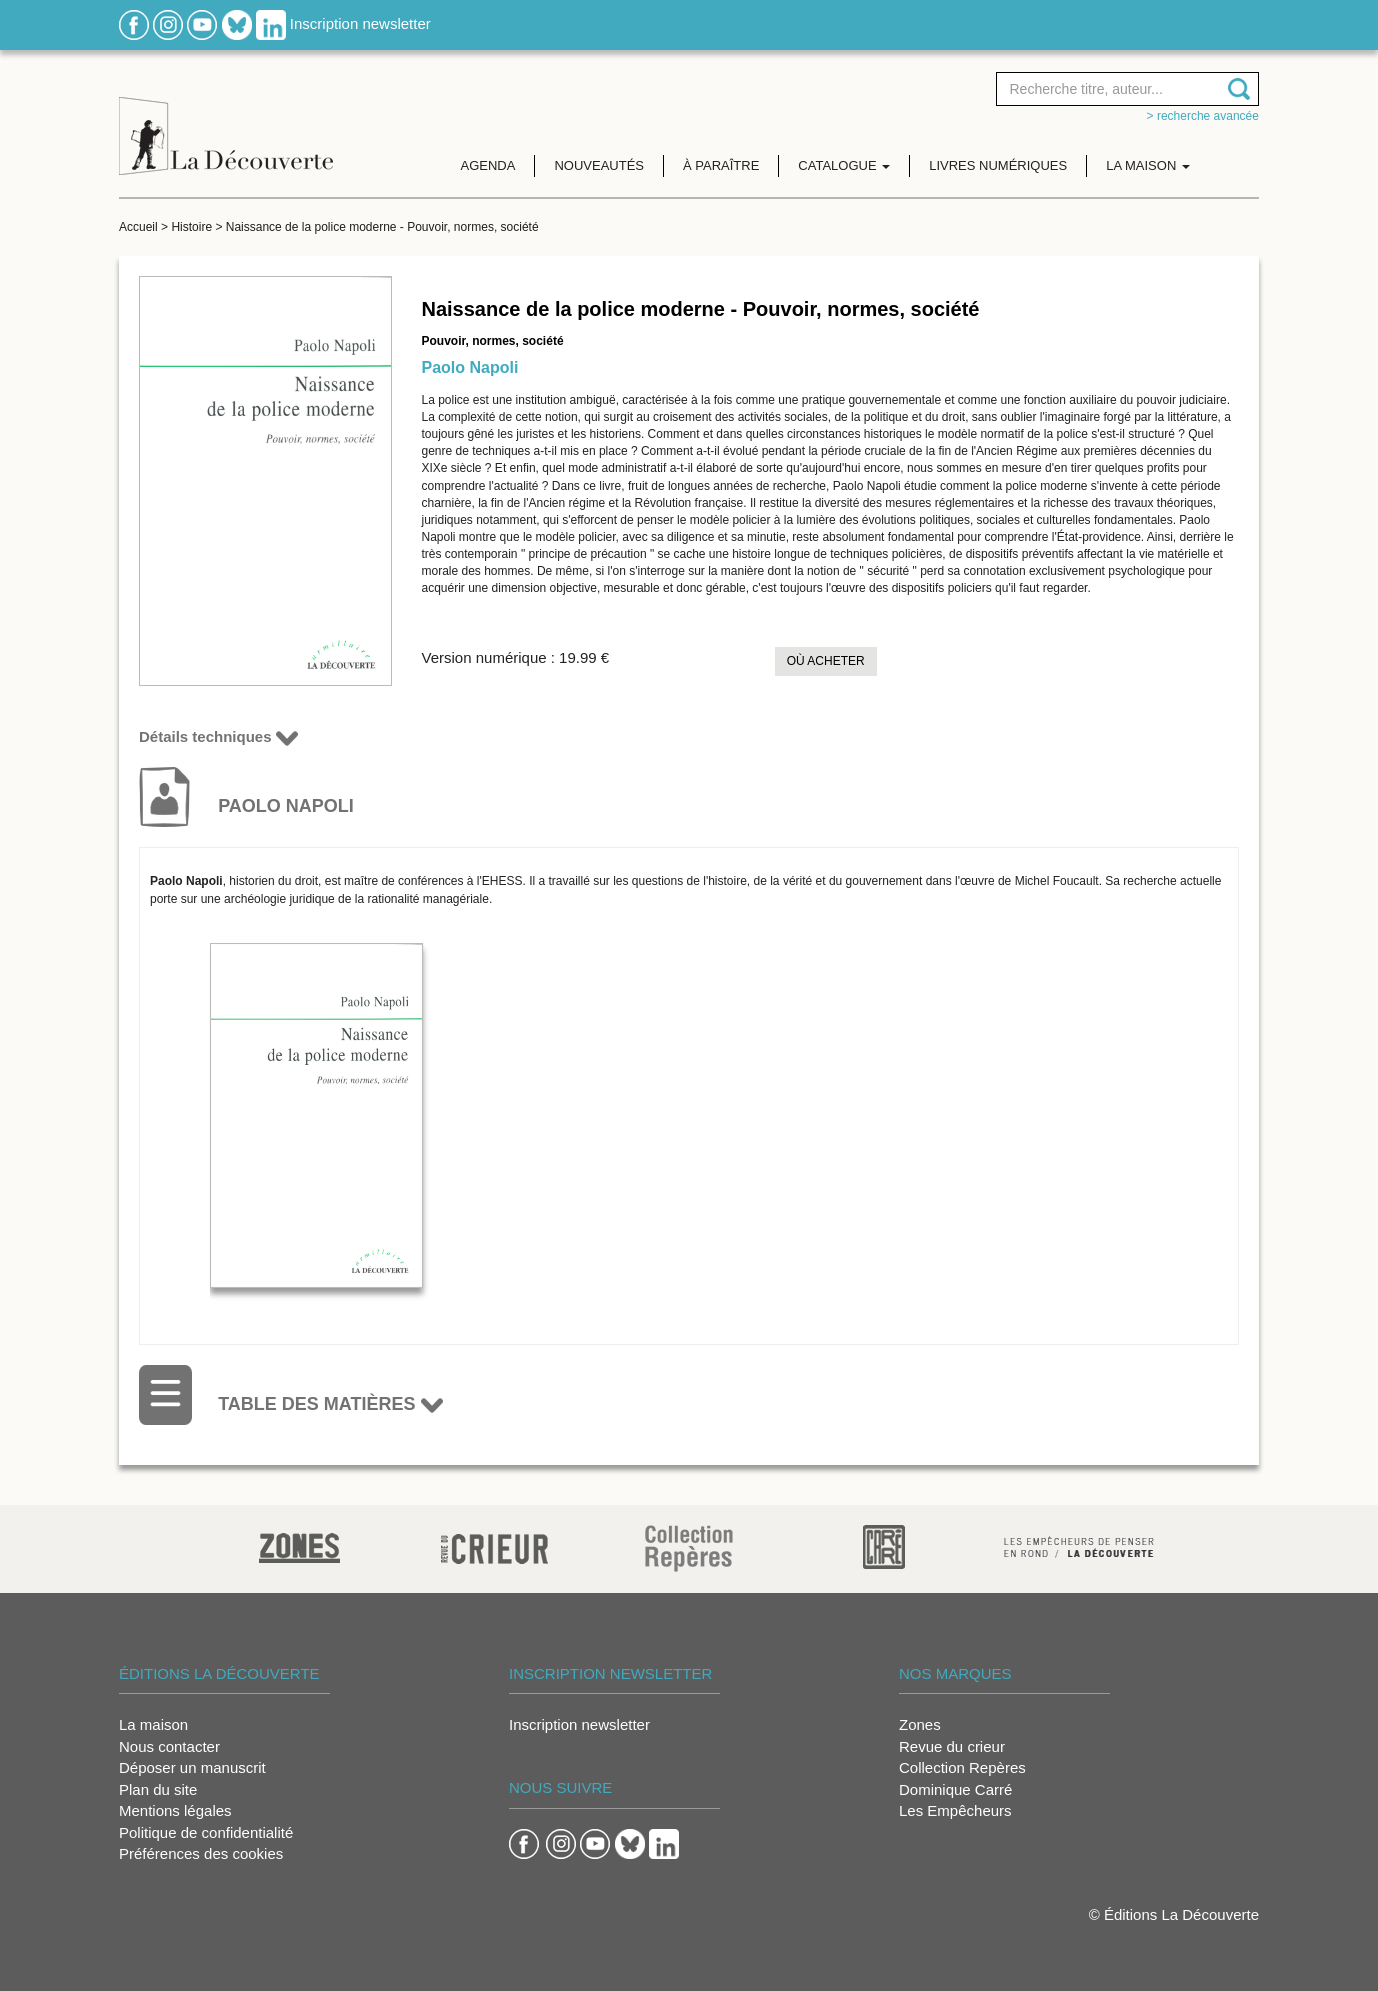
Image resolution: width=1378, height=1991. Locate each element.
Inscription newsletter (360, 23)
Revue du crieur (952, 1746)
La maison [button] (1148, 165)
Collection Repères (962, 1767)
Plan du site (158, 1789)
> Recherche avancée (1203, 116)
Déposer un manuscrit (192, 1767)
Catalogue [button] (844, 165)
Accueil (138, 227)
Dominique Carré (955, 1789)
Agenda (488, 165)
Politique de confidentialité (206, 1832)
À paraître (721, 165)
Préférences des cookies (201, 1853)
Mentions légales (175, 1810)
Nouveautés (599, 165)
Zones (920, 1724)
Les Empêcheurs (955, 1810)
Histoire (191, 227)
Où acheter (826, 661)
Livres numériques (998, 165)
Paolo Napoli (470, 367)
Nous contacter (169, 1746)
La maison (153, 1724)
